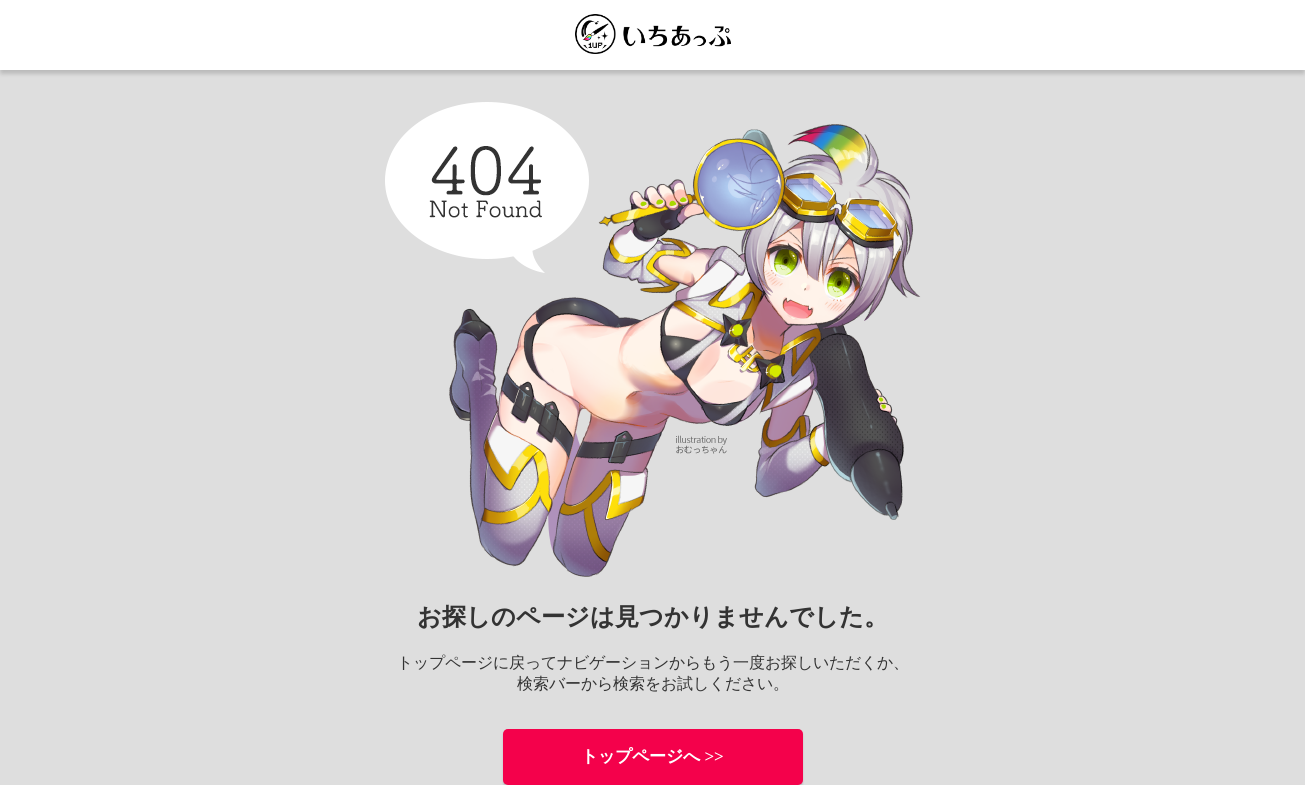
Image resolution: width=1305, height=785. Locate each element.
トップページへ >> (652, 756)
